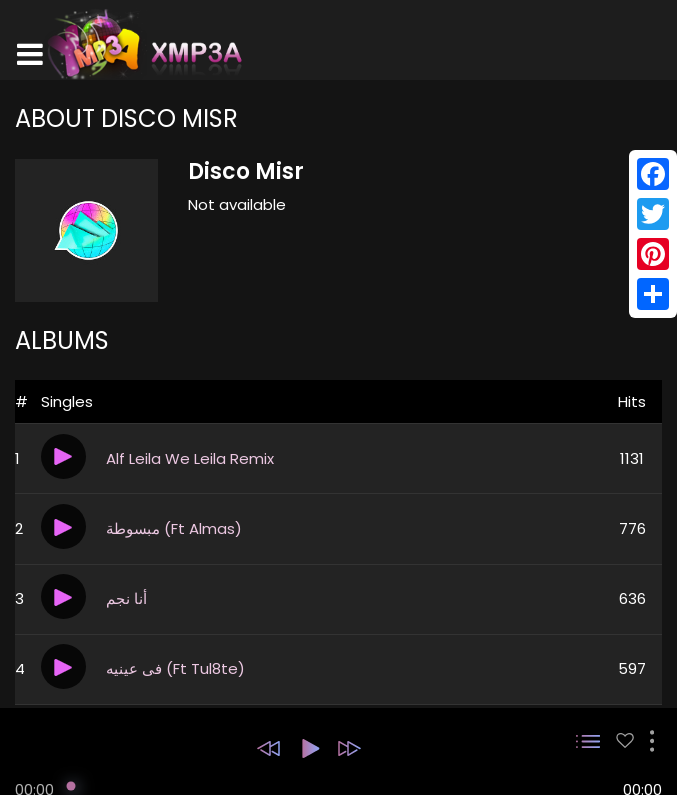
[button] (268, 748)
